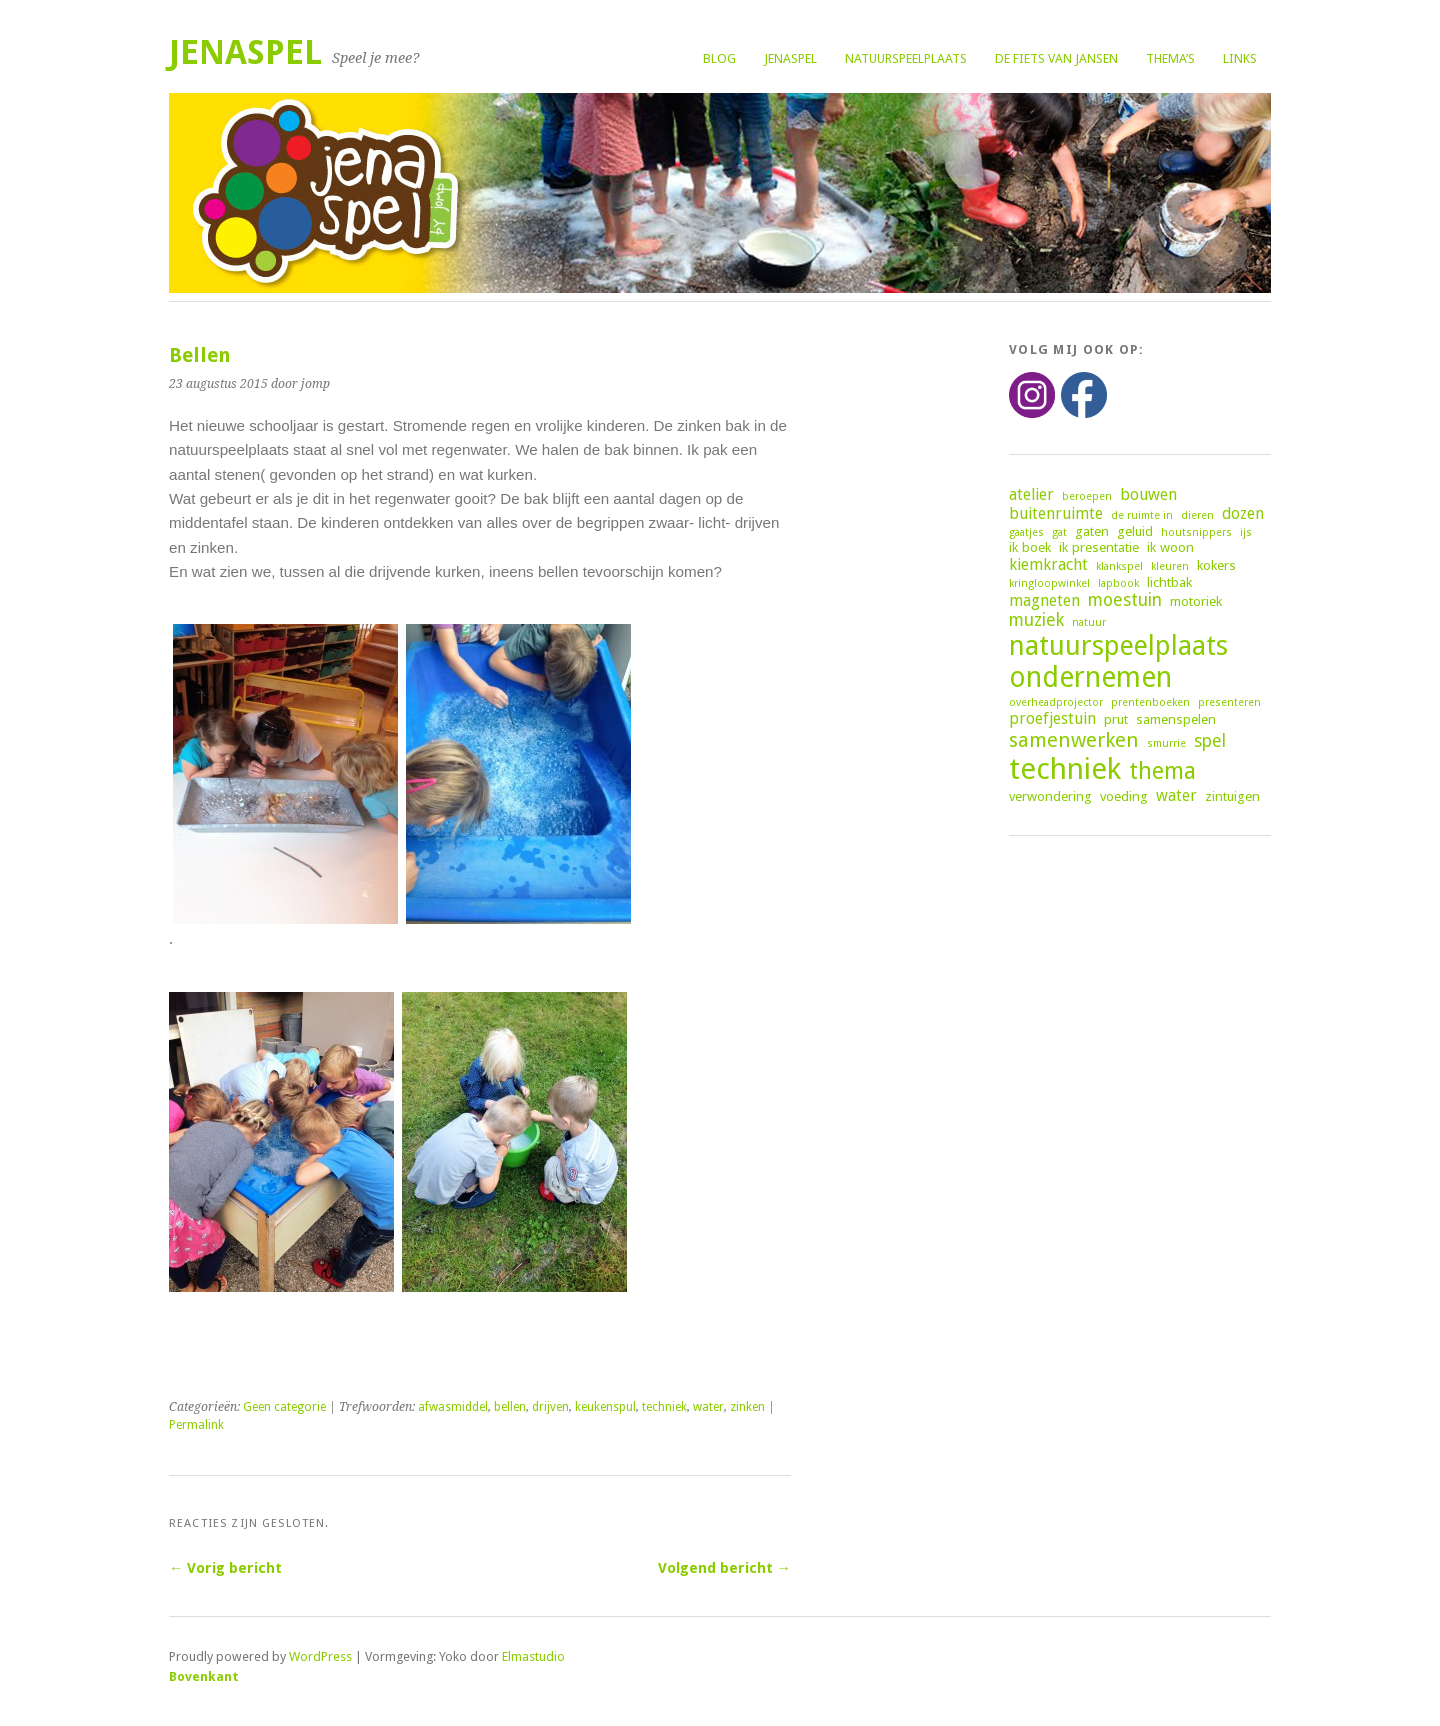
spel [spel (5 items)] (1210, 741)
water (708, 1407)
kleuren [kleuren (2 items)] (1170, 566)
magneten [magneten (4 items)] (1044, 600)
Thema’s (1170, 58)
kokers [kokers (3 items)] (1216, 565)
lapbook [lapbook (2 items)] (1118, 583)
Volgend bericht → (724, 1568)
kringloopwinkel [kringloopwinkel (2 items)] (1049, 583)
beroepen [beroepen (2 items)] (1087, 496)
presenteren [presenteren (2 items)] (1229, 702)
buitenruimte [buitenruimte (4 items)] (1056, 513)
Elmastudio (533, 1656)
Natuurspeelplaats (906, 58)
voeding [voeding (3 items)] (1124, 796)
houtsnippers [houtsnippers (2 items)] (1196, 532)
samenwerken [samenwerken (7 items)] (1074, 740)
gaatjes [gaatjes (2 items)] (1026, 532)
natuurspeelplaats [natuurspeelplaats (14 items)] (1118, 645)
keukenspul (605, 1407)
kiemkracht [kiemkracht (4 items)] (1048, 564)
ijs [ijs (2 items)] (1246, 532)
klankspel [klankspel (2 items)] (1119, 566)
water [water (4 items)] (1176, 795)
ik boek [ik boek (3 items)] (1030, 547)
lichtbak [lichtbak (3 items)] (1169, 582)
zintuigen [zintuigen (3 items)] (1232, 796)
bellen (510, 1407)
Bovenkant (204, 1676)
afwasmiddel (453, 1407)
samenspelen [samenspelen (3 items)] (1176, 719)
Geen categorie (284, 1407)
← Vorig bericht (225, 1568)
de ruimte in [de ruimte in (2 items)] (1142, 515)
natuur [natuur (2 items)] (1089, 622)
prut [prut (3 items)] (1116, 719)
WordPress (320, 1656)
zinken (747, 1407)
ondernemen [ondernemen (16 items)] (1090, 677)
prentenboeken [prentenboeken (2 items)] (1150, 702)
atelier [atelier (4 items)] (1031, 494)
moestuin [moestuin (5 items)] (1125, 600)
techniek (664, 1407)
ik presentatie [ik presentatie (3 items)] (1099, 547)
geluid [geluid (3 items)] (1135, 531)
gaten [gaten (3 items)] (1092, 531)
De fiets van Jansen (1056, 58)
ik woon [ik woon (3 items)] (1170, 547)
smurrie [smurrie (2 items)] (1166, 743)
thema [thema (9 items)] (1162, 771)
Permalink (196, 1425)
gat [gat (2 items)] (1059, 532)
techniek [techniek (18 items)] (1065, 769)
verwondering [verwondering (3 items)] (1050, 796)
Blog (719, 58)
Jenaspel (790, 58)
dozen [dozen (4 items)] (1243, 513)
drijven (550, 1407)
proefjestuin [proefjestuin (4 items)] (1052, 718)
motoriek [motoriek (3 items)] (1196, 601)
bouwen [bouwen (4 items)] (1148, 494)
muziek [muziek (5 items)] (1036, 620)
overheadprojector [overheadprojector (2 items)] (1056, 702)
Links (1240, 58)
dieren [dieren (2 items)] (1197, 515)
